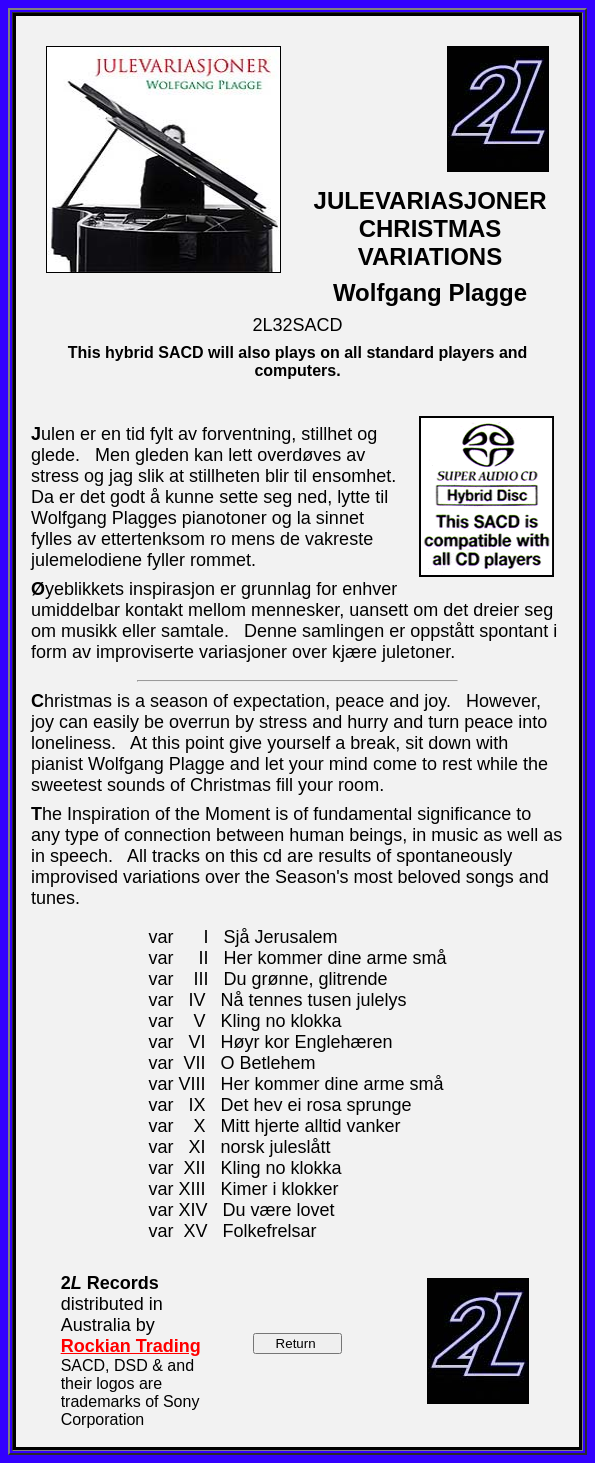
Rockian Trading (131, 1346)
